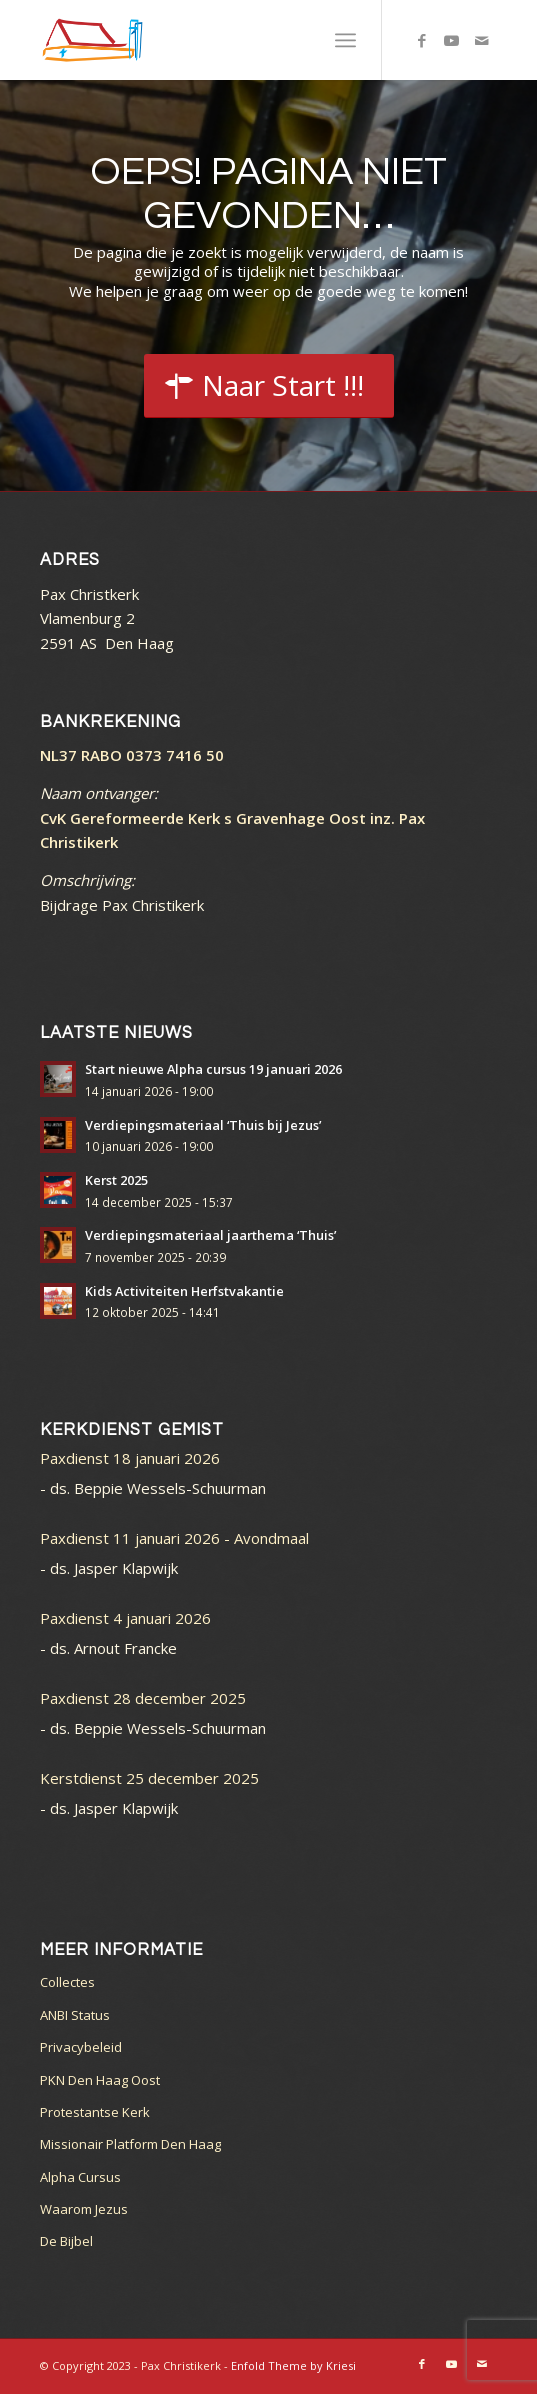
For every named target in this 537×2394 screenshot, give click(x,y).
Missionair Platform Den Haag (130, 2144)
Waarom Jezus (84, 2209)
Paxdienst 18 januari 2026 (130, 1458)
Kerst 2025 (116, 1180)
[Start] (269, 386)
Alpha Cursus (80, 2177)
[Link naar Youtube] (452, 40)
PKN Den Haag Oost (100, 2080)
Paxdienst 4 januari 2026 (125, 1618)
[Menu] (345, 40)
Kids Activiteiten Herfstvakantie (184, 1291)
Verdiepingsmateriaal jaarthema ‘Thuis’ (210, 1235)
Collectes (67, 1982)
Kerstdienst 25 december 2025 (149, 1778)
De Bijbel (66, 2241)
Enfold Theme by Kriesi (293, 2365)
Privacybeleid (81, 2047)
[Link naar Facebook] (422, 40)
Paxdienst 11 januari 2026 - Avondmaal (174, 1538)
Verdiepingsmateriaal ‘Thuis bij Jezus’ (203, 1125)
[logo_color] (222, 40)
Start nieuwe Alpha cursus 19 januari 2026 (213, 1069)
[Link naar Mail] (482, 40)
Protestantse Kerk (95, 2112)
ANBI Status (75, 2015)
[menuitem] (345, 40)
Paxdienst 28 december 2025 (143, 1698)
